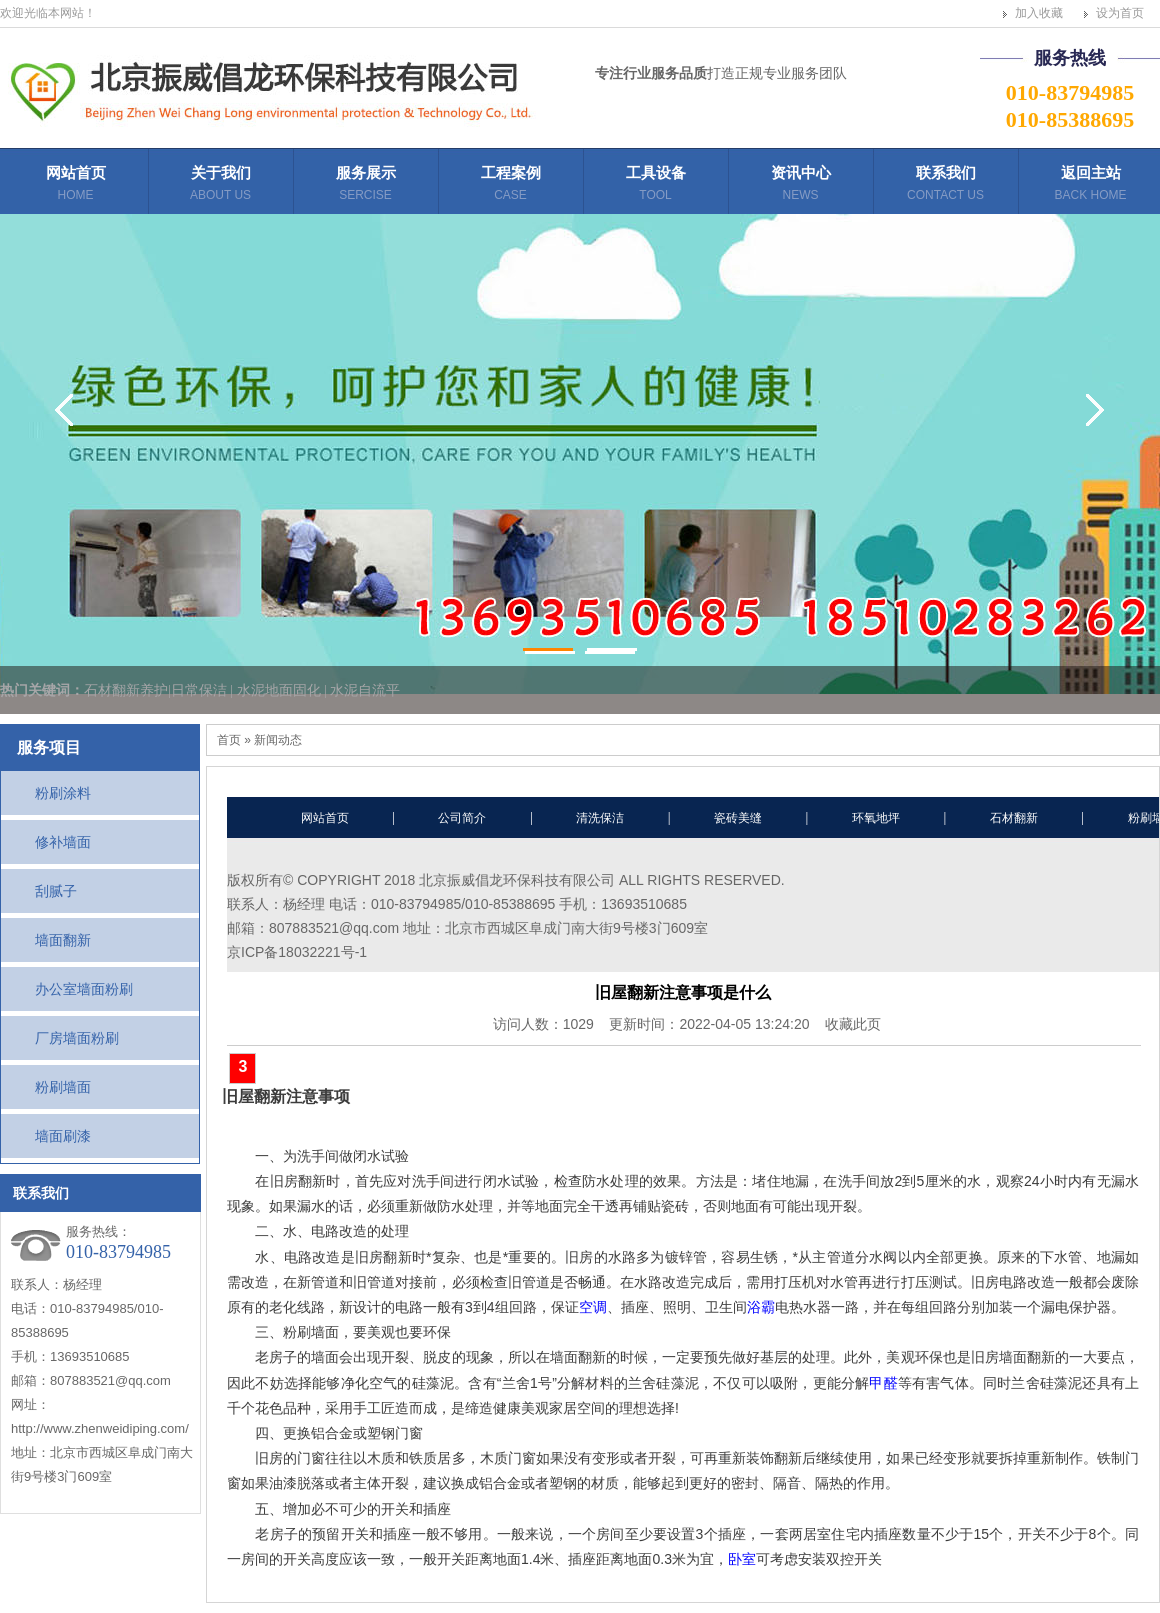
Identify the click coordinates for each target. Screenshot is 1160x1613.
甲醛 (883, 1383)
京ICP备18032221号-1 (297, 952)
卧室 (742, 1559)
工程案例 (510, 185)
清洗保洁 (600, 818)
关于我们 (220, 185)
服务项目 (49, 747)
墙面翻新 (63, 940)
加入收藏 (1039, 13)
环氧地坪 (876, 818)
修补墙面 (63, 842)
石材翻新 (1014, 818)
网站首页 (75, 185)
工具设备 (655, 185)
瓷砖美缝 (738, 818)
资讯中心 (800, 185)
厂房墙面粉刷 (77, 1038)
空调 (593, 1307)
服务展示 (365, 185)
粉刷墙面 (63, 1087)
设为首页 (1120, 13)
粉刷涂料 (63, 793)
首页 (229, 740)
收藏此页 (853, 1024)
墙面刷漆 (63, 1136)
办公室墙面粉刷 (84, 989)
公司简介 (462, 818)
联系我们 (945, 185)
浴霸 (761, 1307)
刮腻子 (56, 891)
